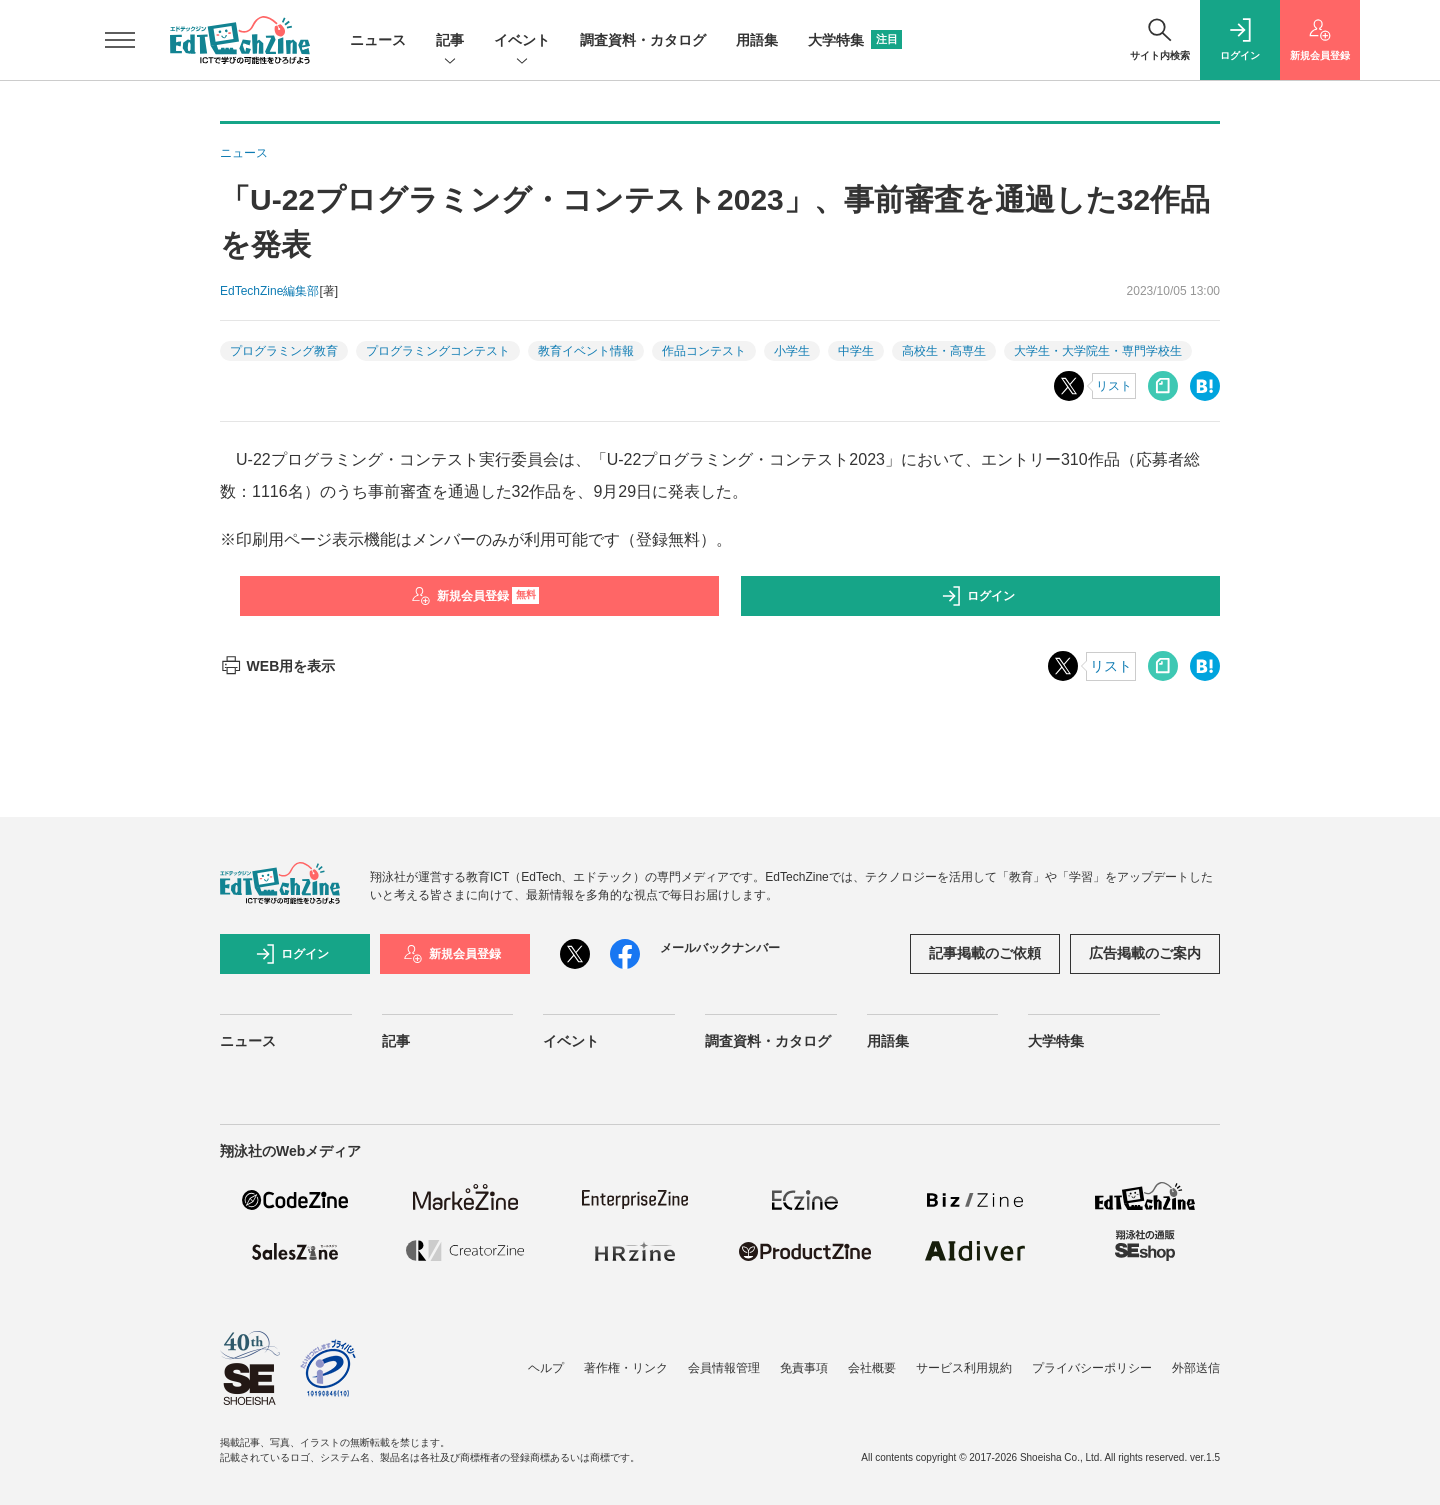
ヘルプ (546, 1368)
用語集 (757, 40)
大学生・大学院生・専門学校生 (1098, 351)
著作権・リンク (626, 1368)
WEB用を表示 (277, 666)
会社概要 (872, 1368)
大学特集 (855, 40)
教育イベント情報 (586, 351)
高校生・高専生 (944, 351)
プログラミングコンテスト (438, 351)
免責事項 (804, 1368)
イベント (522, 41)
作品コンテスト (704, 351)
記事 (450, 41)
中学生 (856, 351)
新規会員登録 (475, 596)
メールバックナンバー (720, 948)
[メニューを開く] (120, 40)
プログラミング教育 (284, 351)
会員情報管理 (724, 1368)
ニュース (378, 40)
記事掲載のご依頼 (985, 953)
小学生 (792, 351)
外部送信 (1196, 1368)
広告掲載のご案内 (1145, 953)
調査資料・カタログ (643, 40)
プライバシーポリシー (1092, 1368)
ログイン (978, 596)
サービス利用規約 (964, 1368)
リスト (1114, 386)
